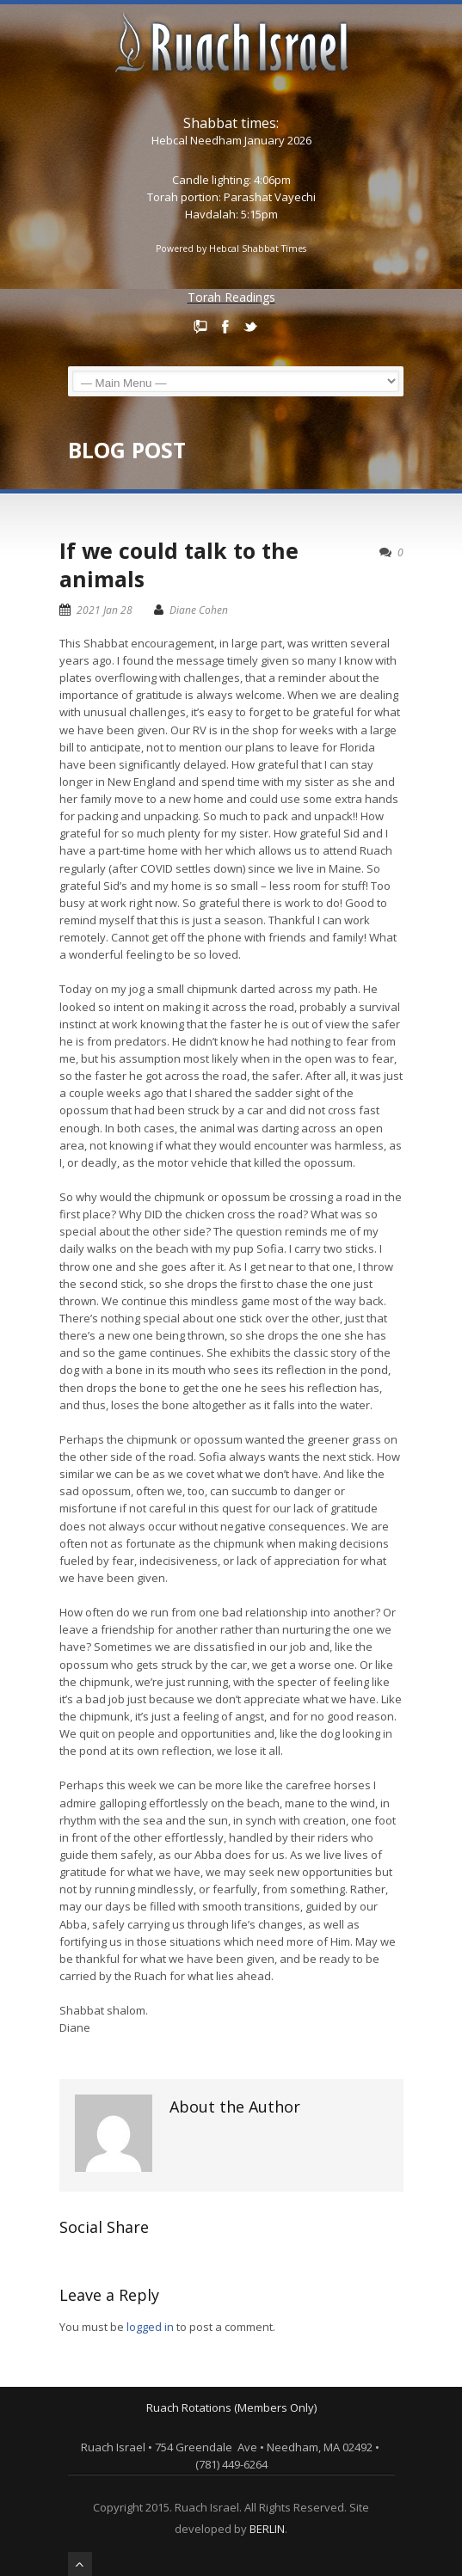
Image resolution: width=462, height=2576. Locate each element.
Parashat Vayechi (270, 197)
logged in (150, 2326)
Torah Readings (231, 297)
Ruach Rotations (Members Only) (231, 2407)
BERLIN (267, 2528)
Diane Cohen (198, 610)
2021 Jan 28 (104, 610)
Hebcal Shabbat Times (257, 248)
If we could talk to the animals (179, 564)
